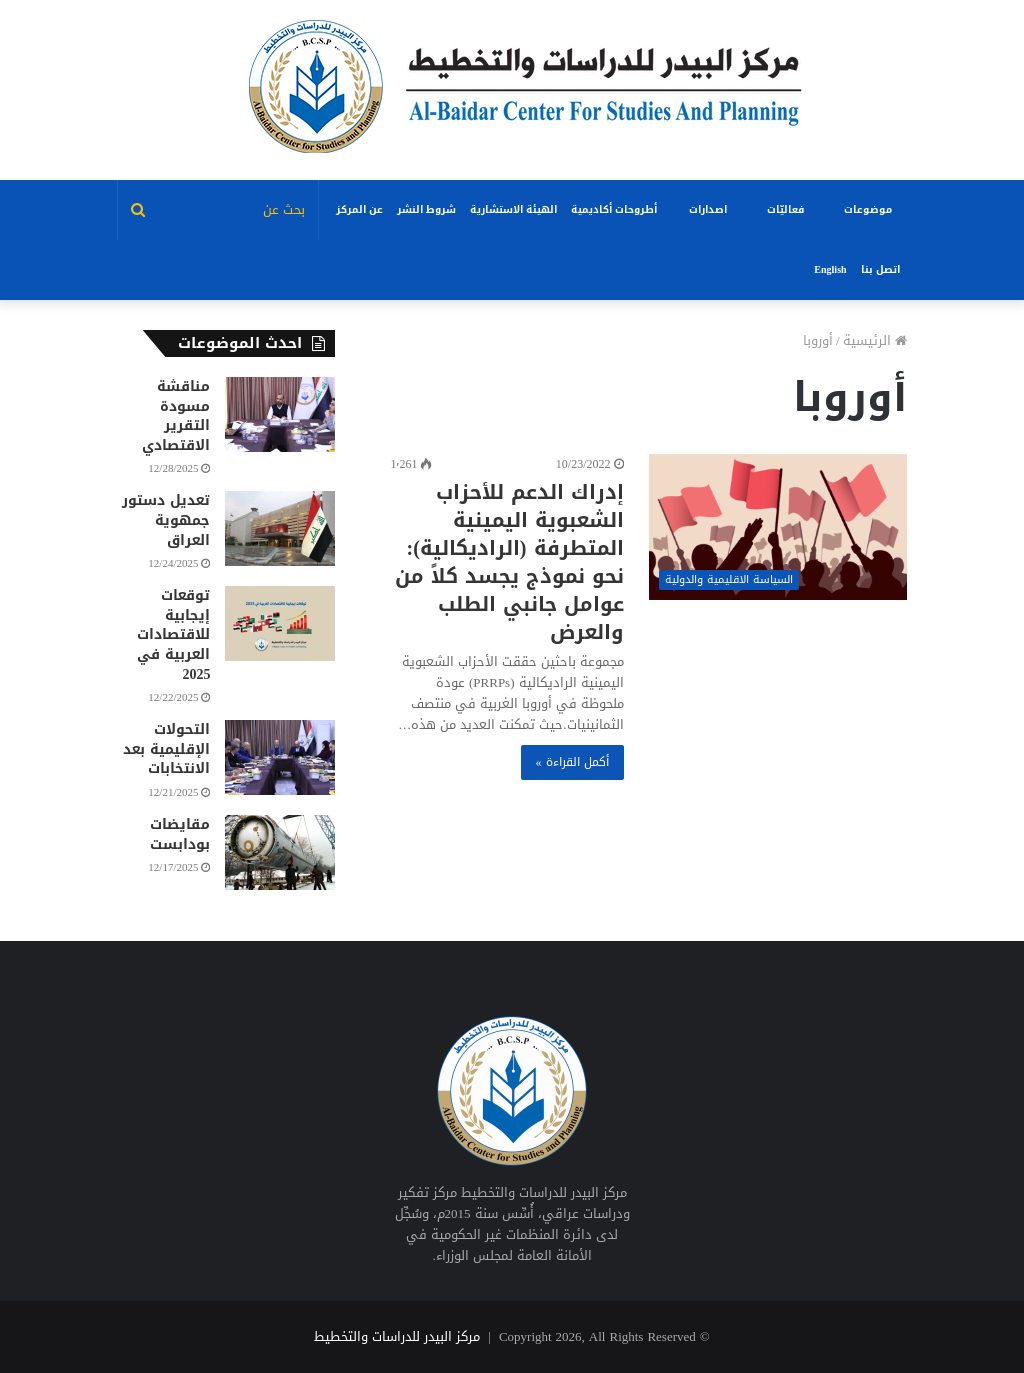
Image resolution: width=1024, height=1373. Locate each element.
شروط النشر (426, 209)
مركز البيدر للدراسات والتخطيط (397, 1336)
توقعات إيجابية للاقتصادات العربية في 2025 (173, 634)
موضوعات (868, 209)
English (830, 269)
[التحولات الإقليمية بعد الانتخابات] (280, 757)
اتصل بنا (880, 269)
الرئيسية (875, 340)
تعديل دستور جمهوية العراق (166, 520)
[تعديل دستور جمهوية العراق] (280, 528)
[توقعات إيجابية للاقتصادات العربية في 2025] (280, 623)
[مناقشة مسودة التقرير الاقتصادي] (280, 414)
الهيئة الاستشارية (513, 209)
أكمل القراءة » (572, 762)
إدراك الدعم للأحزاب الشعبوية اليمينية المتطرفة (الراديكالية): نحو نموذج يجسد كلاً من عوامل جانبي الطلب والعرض (509, 562)
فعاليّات (785, 209)
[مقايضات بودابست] (280, 852)
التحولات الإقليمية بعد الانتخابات (166, 749)
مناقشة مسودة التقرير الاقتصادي (176, 416)
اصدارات (708, 209)
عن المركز (359, 209)
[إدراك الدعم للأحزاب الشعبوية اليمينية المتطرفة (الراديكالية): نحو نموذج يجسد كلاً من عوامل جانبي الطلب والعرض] (778, 527)
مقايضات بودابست (180, 834)
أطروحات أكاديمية (614, 209)
